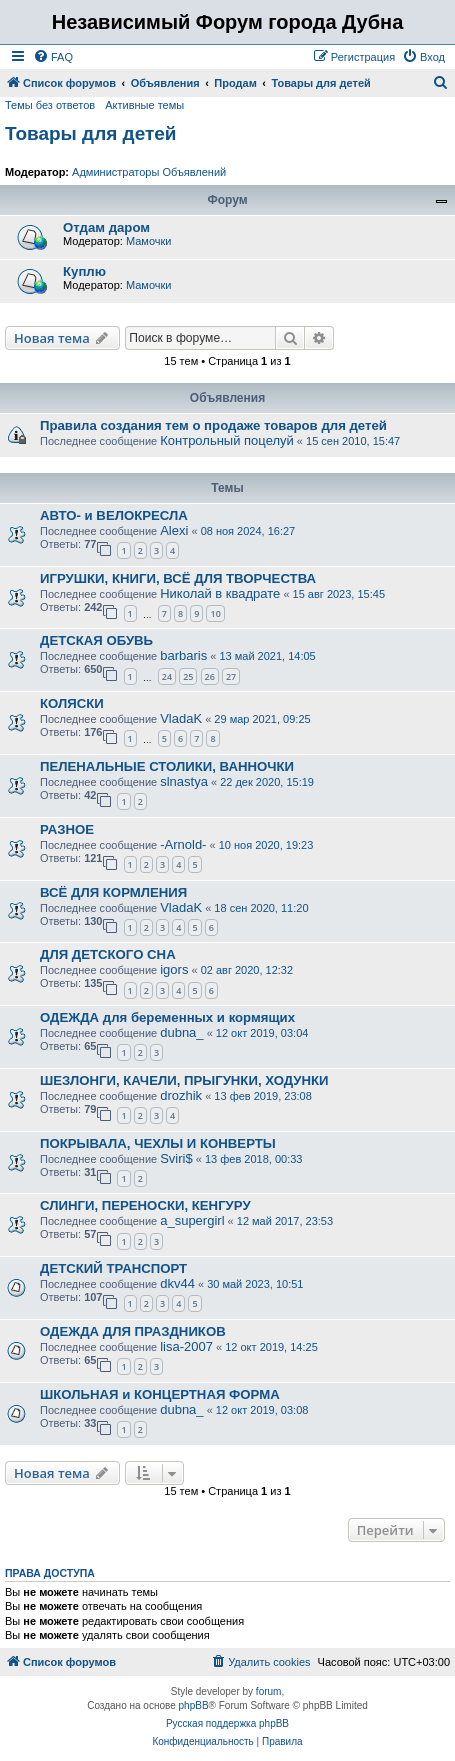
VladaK (181, 718)
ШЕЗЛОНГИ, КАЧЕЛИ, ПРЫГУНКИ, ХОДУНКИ (184, 1080)
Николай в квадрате (220, 593)
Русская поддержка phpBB (227, 1723)
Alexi (174, 530)
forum (269, 1691)
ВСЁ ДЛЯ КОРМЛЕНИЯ (113, 892)
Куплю (84, 271)
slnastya (184, 781)
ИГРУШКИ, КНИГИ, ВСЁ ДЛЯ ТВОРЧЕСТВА (178, 578)
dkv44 (177, 1283)
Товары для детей (91, 133)
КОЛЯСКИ (72, 703)
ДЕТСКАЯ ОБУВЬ (96, 640)
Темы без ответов (50, 105)
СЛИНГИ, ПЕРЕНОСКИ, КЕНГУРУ (145, 1205)
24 (167, 676)
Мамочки (149, 241)
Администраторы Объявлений (149, 172)
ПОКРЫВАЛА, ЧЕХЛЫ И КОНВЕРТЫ (158, 1143)
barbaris (183, 655)
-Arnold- (183, 844)
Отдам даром (106, 227)
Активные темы (144, 105)
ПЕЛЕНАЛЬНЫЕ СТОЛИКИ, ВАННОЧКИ (167, 766)
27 (231, 676)
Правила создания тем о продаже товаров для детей (213, 425)
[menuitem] (53, 57)
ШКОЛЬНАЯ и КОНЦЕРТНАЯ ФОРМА (160, 1394)
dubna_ (181, 1032)
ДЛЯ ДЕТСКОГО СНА (108, 954)
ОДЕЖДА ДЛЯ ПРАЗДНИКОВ (133, 1331)
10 (215, 613)
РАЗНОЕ (67, 829)
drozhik (181, 1095)
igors (174, 969)
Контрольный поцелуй (227, 440)
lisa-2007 (186, 1346)
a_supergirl (192, 1220)
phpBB (194, 1705)
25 (188, 676)
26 (210, 676)
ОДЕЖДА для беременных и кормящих (167, 1017)
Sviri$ (176, 1158)
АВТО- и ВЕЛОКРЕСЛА (114, 515)
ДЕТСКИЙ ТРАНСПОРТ (113, 1268)
